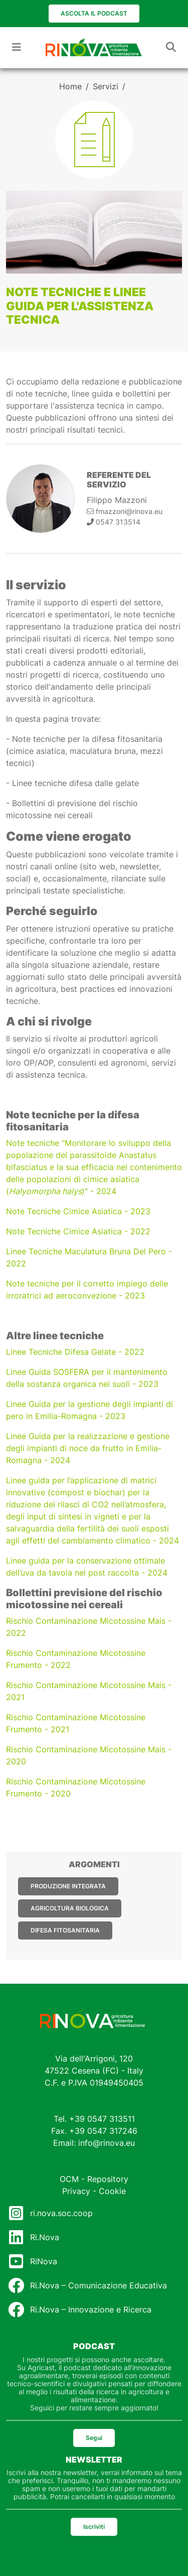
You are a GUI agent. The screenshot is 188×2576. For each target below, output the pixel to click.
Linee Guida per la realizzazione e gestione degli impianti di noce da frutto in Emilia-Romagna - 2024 (87, 1448)
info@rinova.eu (106, 2143)
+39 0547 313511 (102, 2119)
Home (70, 86)
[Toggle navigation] (16, 47)
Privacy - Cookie (94, 2191)
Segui (94, 2437)
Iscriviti (94, 2526)
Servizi (105, 86)
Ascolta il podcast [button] (94, 13)
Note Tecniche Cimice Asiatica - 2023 (78, 1211)
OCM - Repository (94, 2179)
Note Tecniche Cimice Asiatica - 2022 (78, 1231)
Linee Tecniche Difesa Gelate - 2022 (75, 1352)
